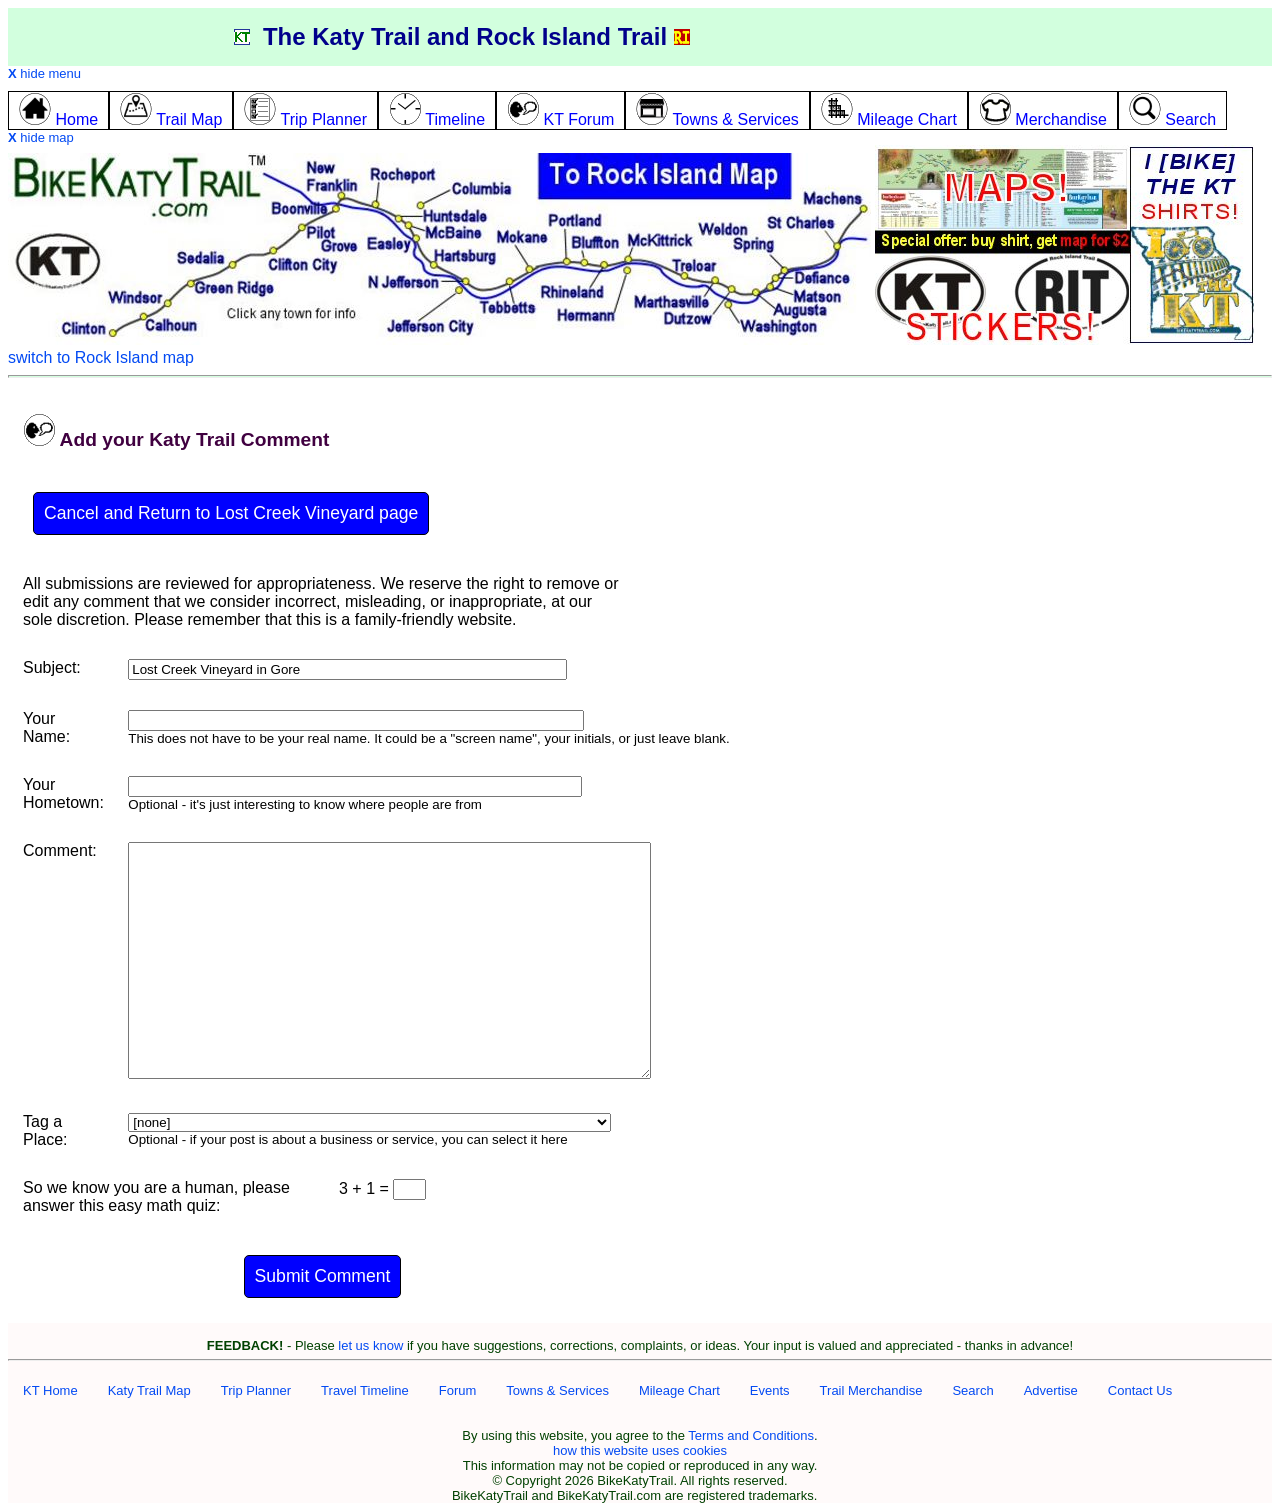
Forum (458, 1390)
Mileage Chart (679, 1390)
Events (770, 1390)
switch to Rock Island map (101, 357)
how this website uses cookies (640, 1450)
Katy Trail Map (149, 1390)
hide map (41, 137)
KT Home (50, 1390)
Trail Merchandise (871, 1390)
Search (972, 1390)
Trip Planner (256, 1390)
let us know (370, 1345)
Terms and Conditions (751, 1435)
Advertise (1051, 1390)
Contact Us (1140, 1390)
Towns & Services (557, 1390)
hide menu (44, 73)
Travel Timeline (365, 1390)
